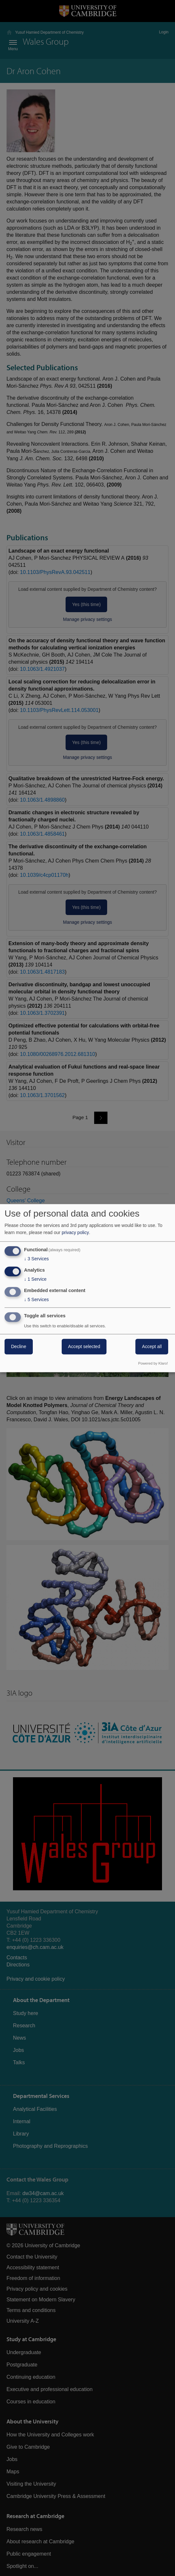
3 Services (36, 1259)
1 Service (35, 1279)
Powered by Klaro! (153, 1363)
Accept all (152, 1346)
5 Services (36, 1299)
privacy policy (75, 1232)
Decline (18, 1346)
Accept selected (84, 1346)
